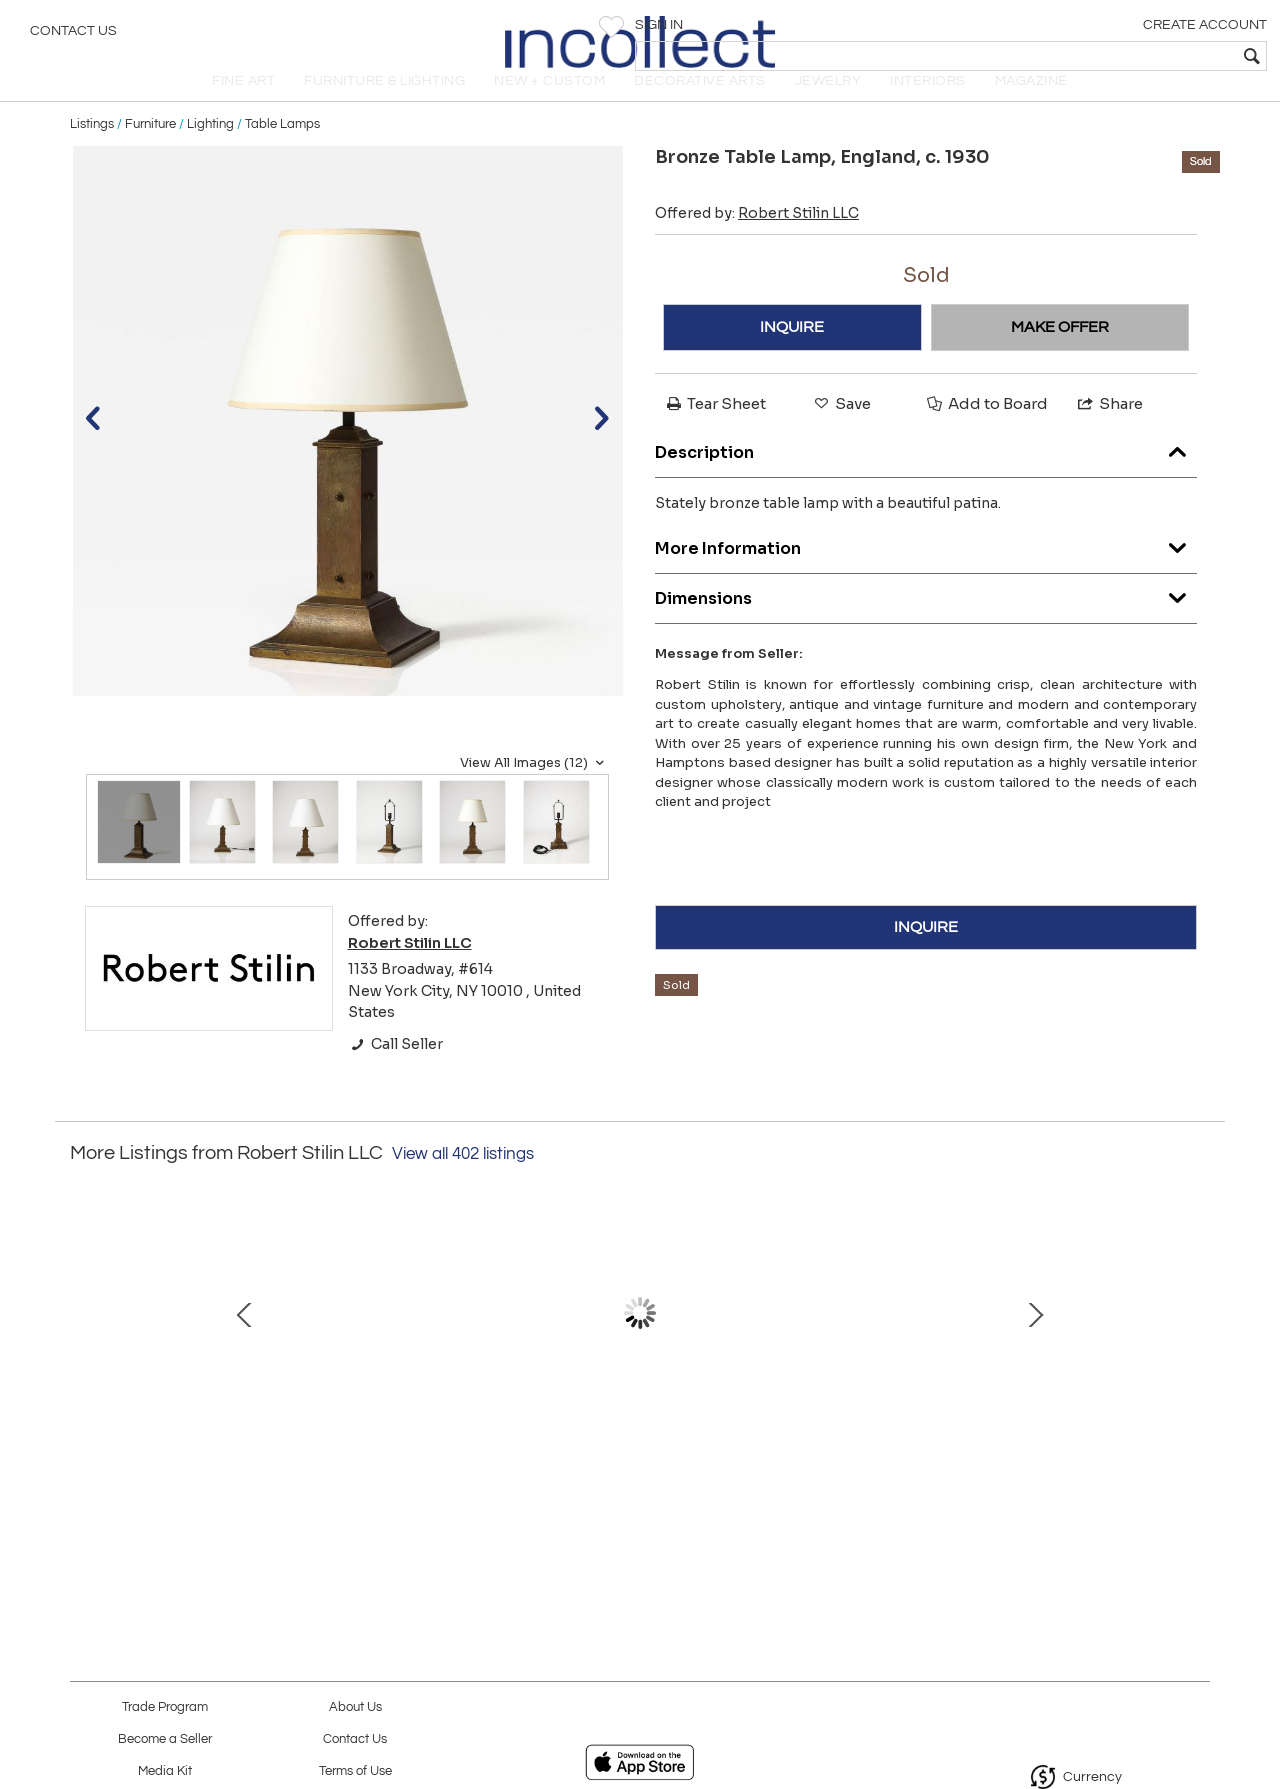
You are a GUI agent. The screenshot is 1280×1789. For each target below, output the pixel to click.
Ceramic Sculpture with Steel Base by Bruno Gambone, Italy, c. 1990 (215, 1453)
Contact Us (73, 35)
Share (1109, 431)
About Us (355, 1707)
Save (841, 431)
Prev (85, 1361)
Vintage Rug (635, 1432)
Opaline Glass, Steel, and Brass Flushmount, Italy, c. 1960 (1055, 1453)
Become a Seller (165, 1739)
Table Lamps (282, 152)
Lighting (210, 152)
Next (1195, 1361)
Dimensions (926, 621)
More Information (926, 571)
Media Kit (165, 1771)
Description (926, 475)
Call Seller (395, 1072)
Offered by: (757, 241)
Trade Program (165, 1707)
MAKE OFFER (1060, 355)
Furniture (150, 152)
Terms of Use (355, 1771)
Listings (92, 152)
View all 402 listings (463, 1182)
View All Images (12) (534, 791)
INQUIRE (792, 355)
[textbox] (1120, 56)
